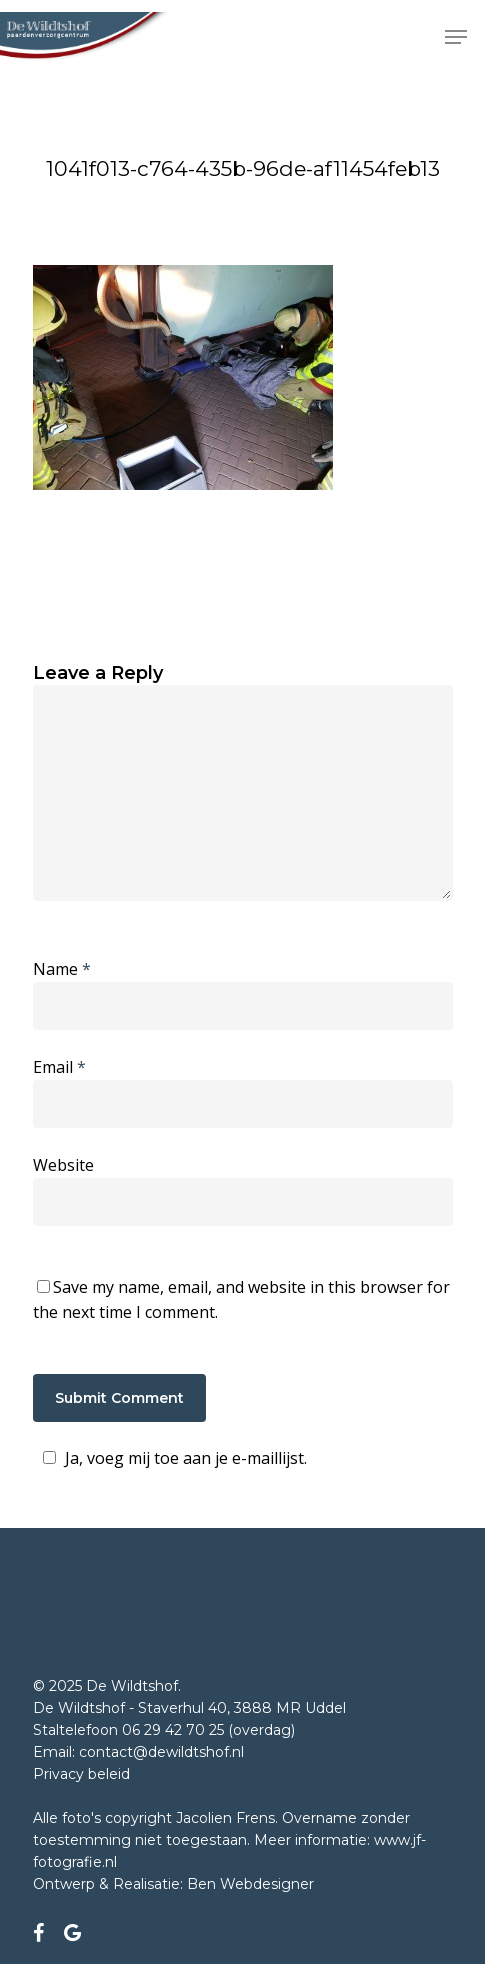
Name (62, 969)
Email (59, 1067)
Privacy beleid (81, 1774)
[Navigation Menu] (456, 37)
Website (63, 1165)
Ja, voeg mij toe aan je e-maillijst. (172, 1458)
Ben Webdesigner (250, 1884)
